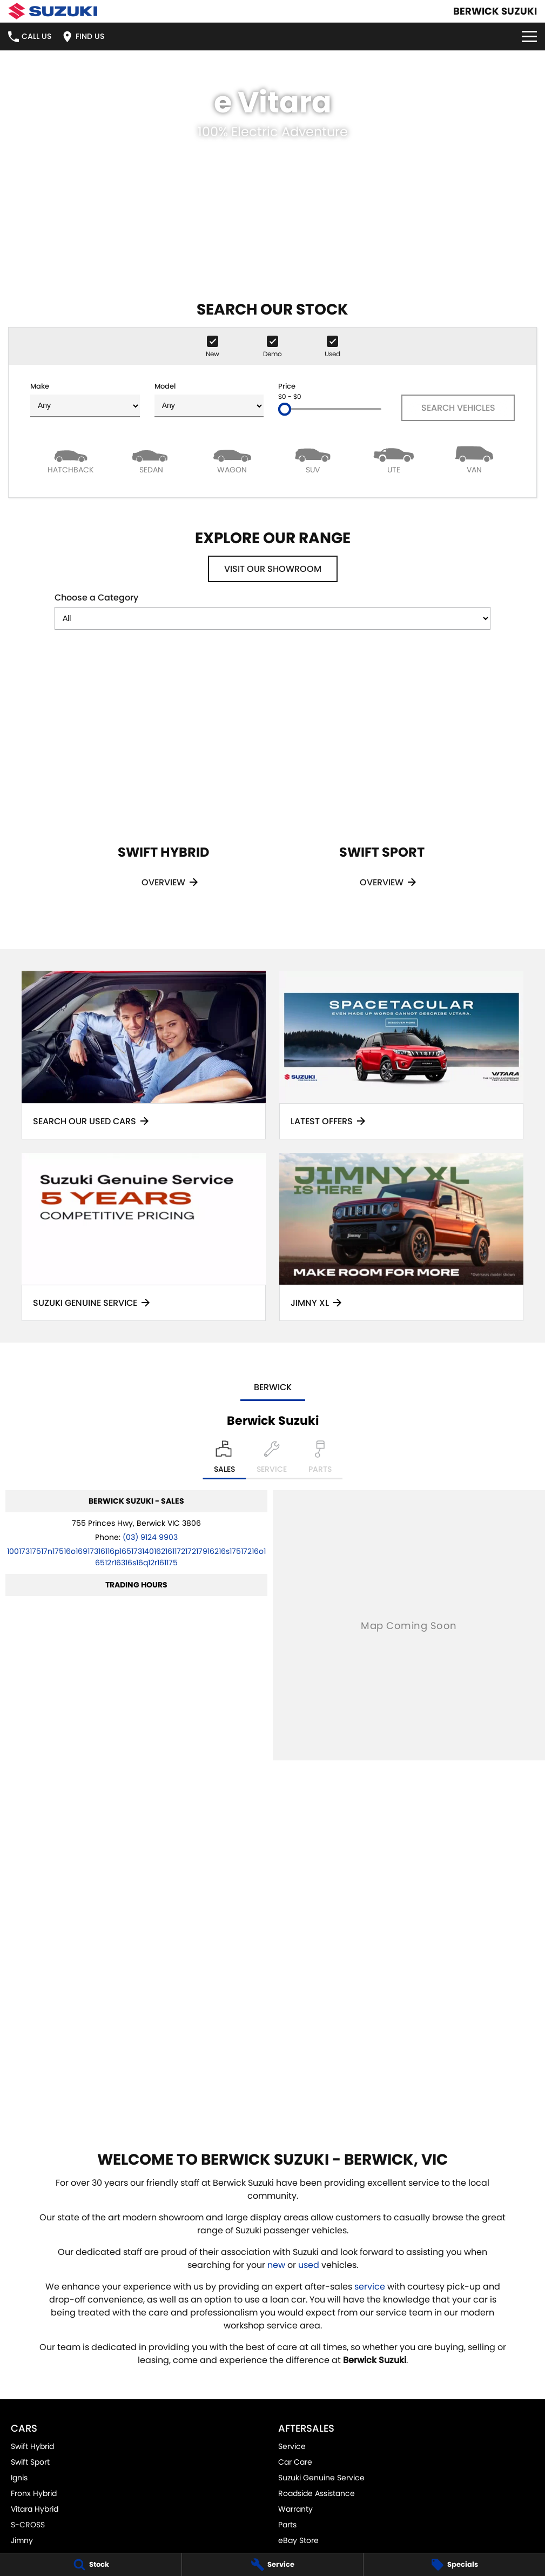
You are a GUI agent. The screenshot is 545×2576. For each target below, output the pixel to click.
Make (85, 399)
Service (292, 2446)
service (369, 2286)
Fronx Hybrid (34, 2493)
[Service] (273, 2564)
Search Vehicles (458, 408)
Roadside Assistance (316, 2493)
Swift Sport (30, 2462)
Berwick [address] (273, 1387)
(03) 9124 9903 (150, 1537)
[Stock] (90, 2564)
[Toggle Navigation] (529, 36)
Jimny (22, 2540)
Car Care (295, 2462)
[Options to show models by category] (272, 618)
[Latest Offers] (401, 1055)
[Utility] (393, 459)
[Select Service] (272, 1459)
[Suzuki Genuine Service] (144, 1237)
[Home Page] (52, 11)
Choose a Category (272, 610)
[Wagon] (232, 459)
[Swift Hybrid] (164, 786)
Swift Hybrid (32, 2446)
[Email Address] (136, 1557)
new (276, 2265)
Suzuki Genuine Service (321, 2477)
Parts (287, 2524)
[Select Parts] (320, 1459)
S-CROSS (28, 2524)
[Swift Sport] (382, 786)
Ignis (19, 2477)
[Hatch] (70, 459)
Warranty (295, 2509)
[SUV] (313, 459)
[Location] (224, 1459)
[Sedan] (151, 459)
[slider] (284, 409)
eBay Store (298, 2540)
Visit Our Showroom (272, 569)
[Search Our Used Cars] (144, 1055)
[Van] (474, 459)
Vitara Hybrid (34, 2509)
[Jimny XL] (401, 1237)
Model (209, 399)
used (308, 2265)
